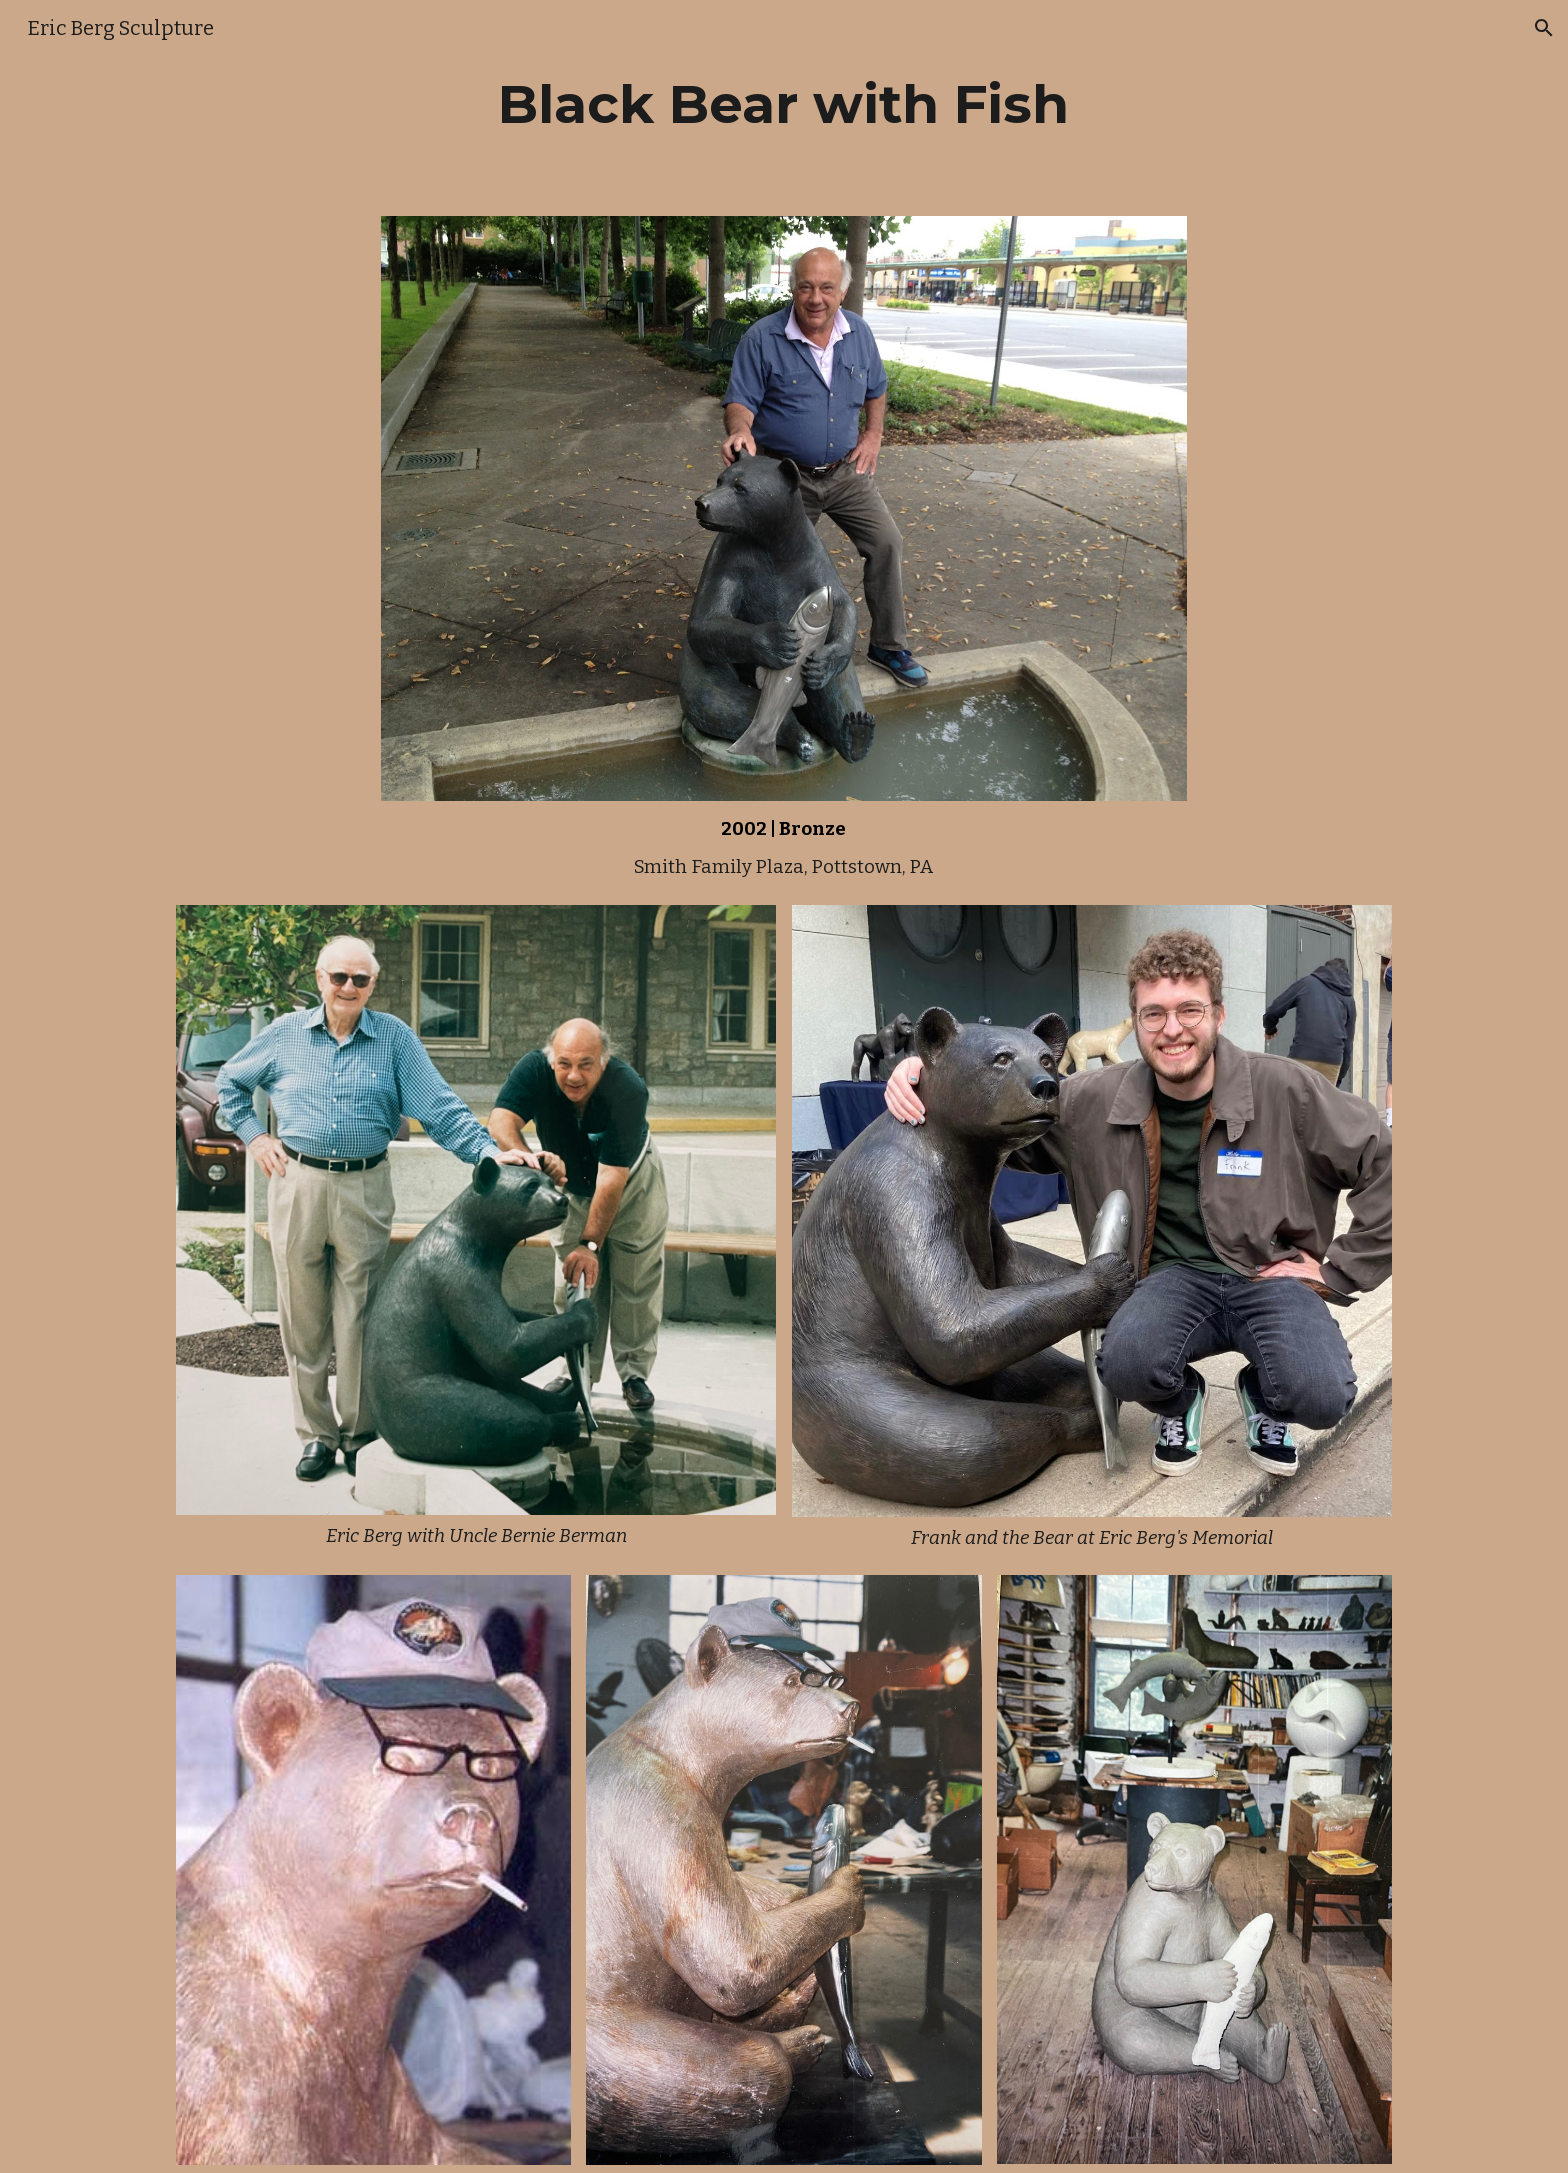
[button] (1544, 28)
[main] (784, 104)
